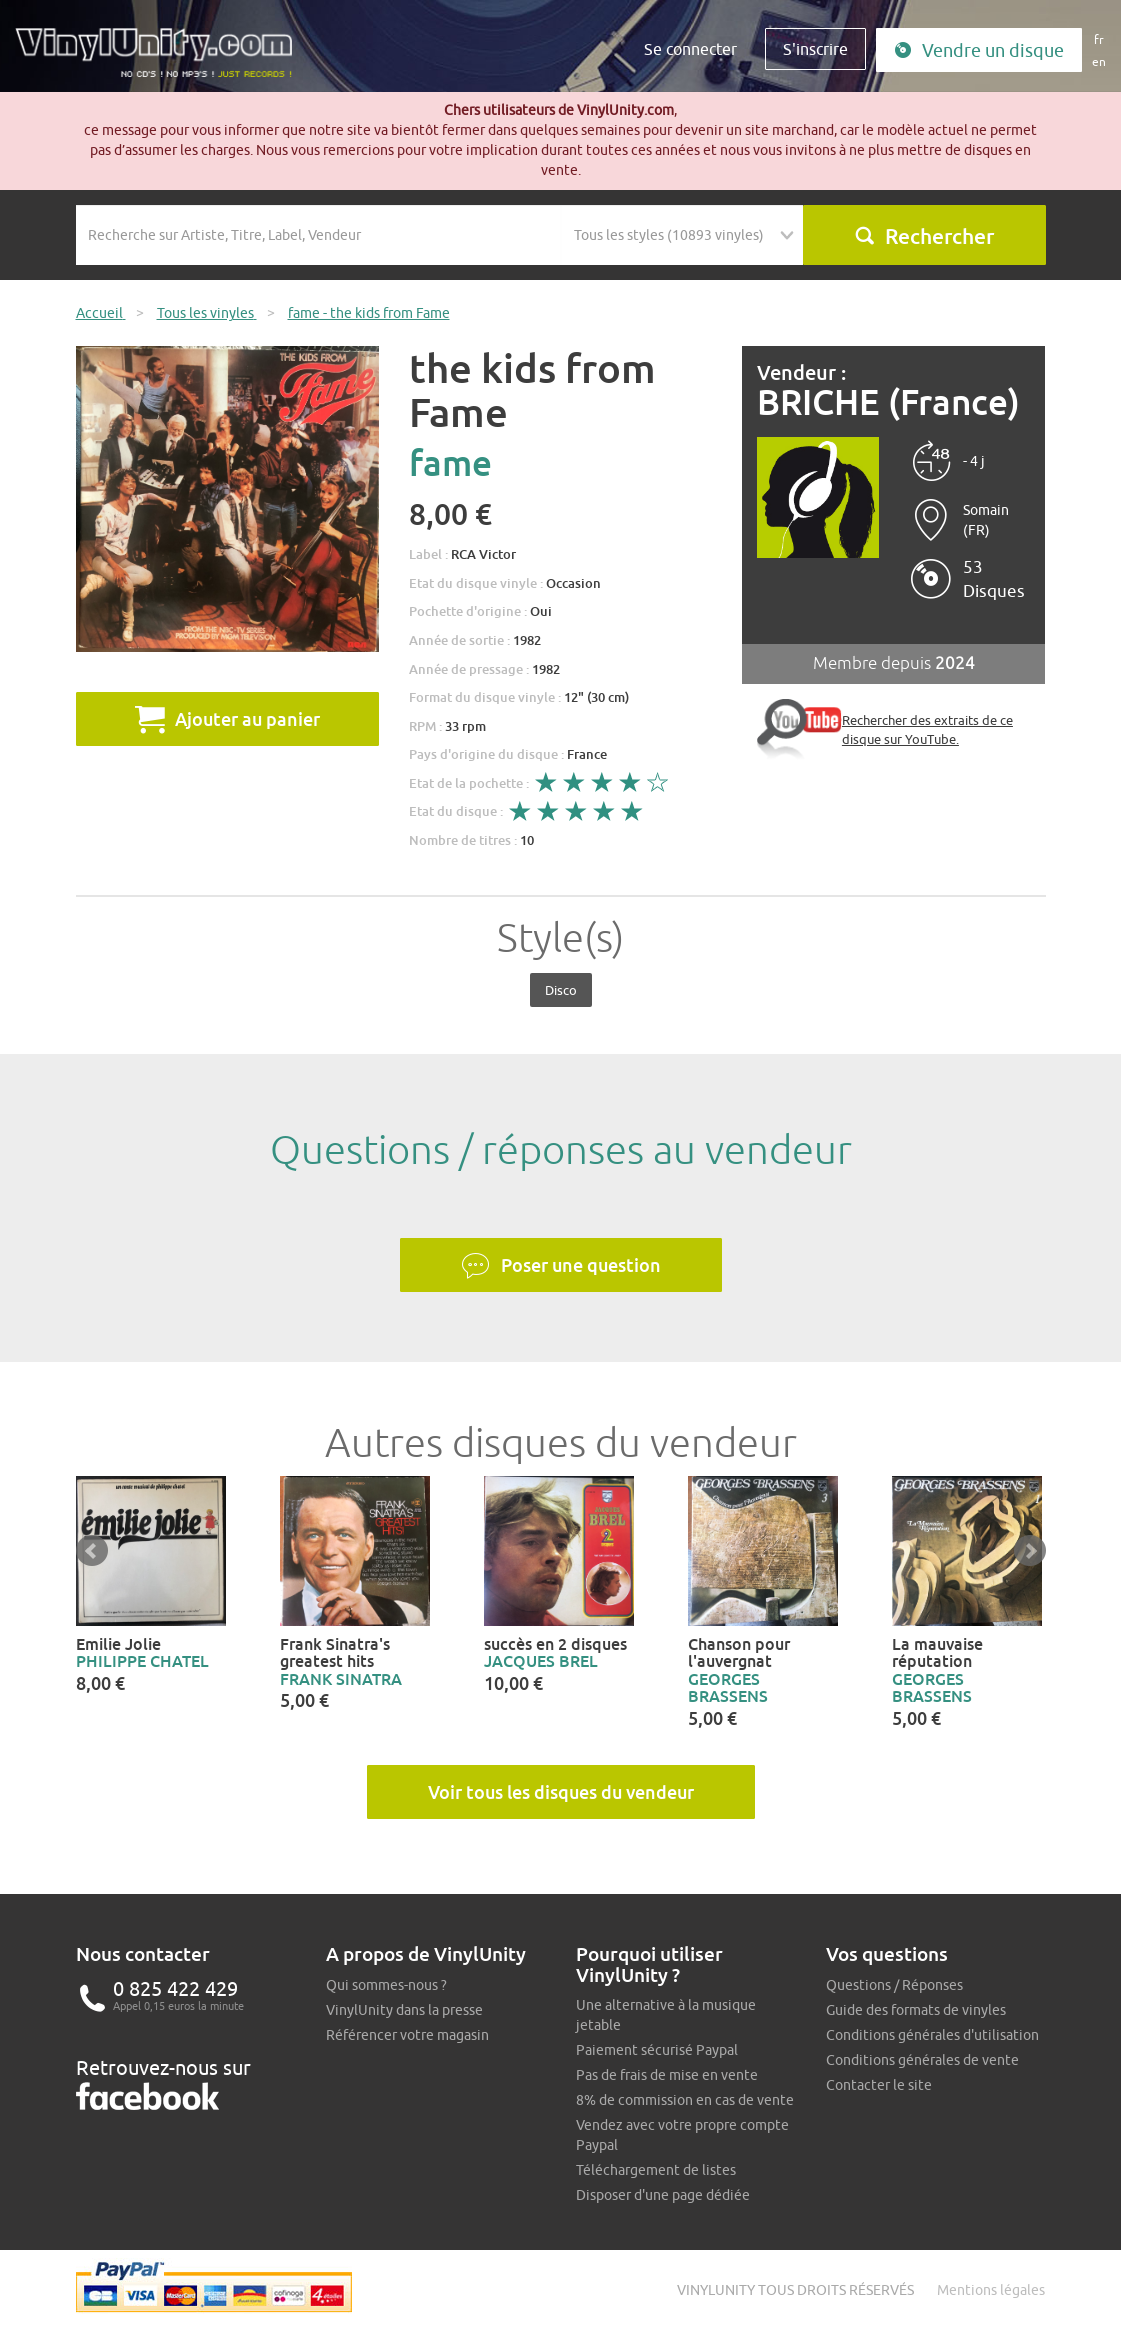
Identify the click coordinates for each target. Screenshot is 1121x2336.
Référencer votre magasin (407, 2035)
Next (1030, 1551)
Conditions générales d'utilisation (932, 2035)
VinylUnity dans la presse (404, 2010)
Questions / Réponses (894, 1985)
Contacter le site (879, 2085)
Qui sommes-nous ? (386, 1985)
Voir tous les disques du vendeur (561, 1792)
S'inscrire (815, 49)
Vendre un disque (979, 50)
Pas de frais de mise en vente (667, 2075)
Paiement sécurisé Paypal (657, 2050)
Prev (92, 1551)
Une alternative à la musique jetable (666, 2015)
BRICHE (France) (888, 402)
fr (1099, 39)
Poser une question (561, 1266)
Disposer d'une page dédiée (663, 2195)
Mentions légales (991, 2290)
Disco (561, 990)
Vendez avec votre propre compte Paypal (682, 2135)
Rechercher (924, 236)
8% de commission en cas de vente (685, 2100)
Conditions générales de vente (922, 2060)
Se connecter (690, 49)
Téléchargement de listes (656, 2170)
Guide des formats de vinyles (916, 2010)
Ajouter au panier (227, 719)
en (1099, 61)
